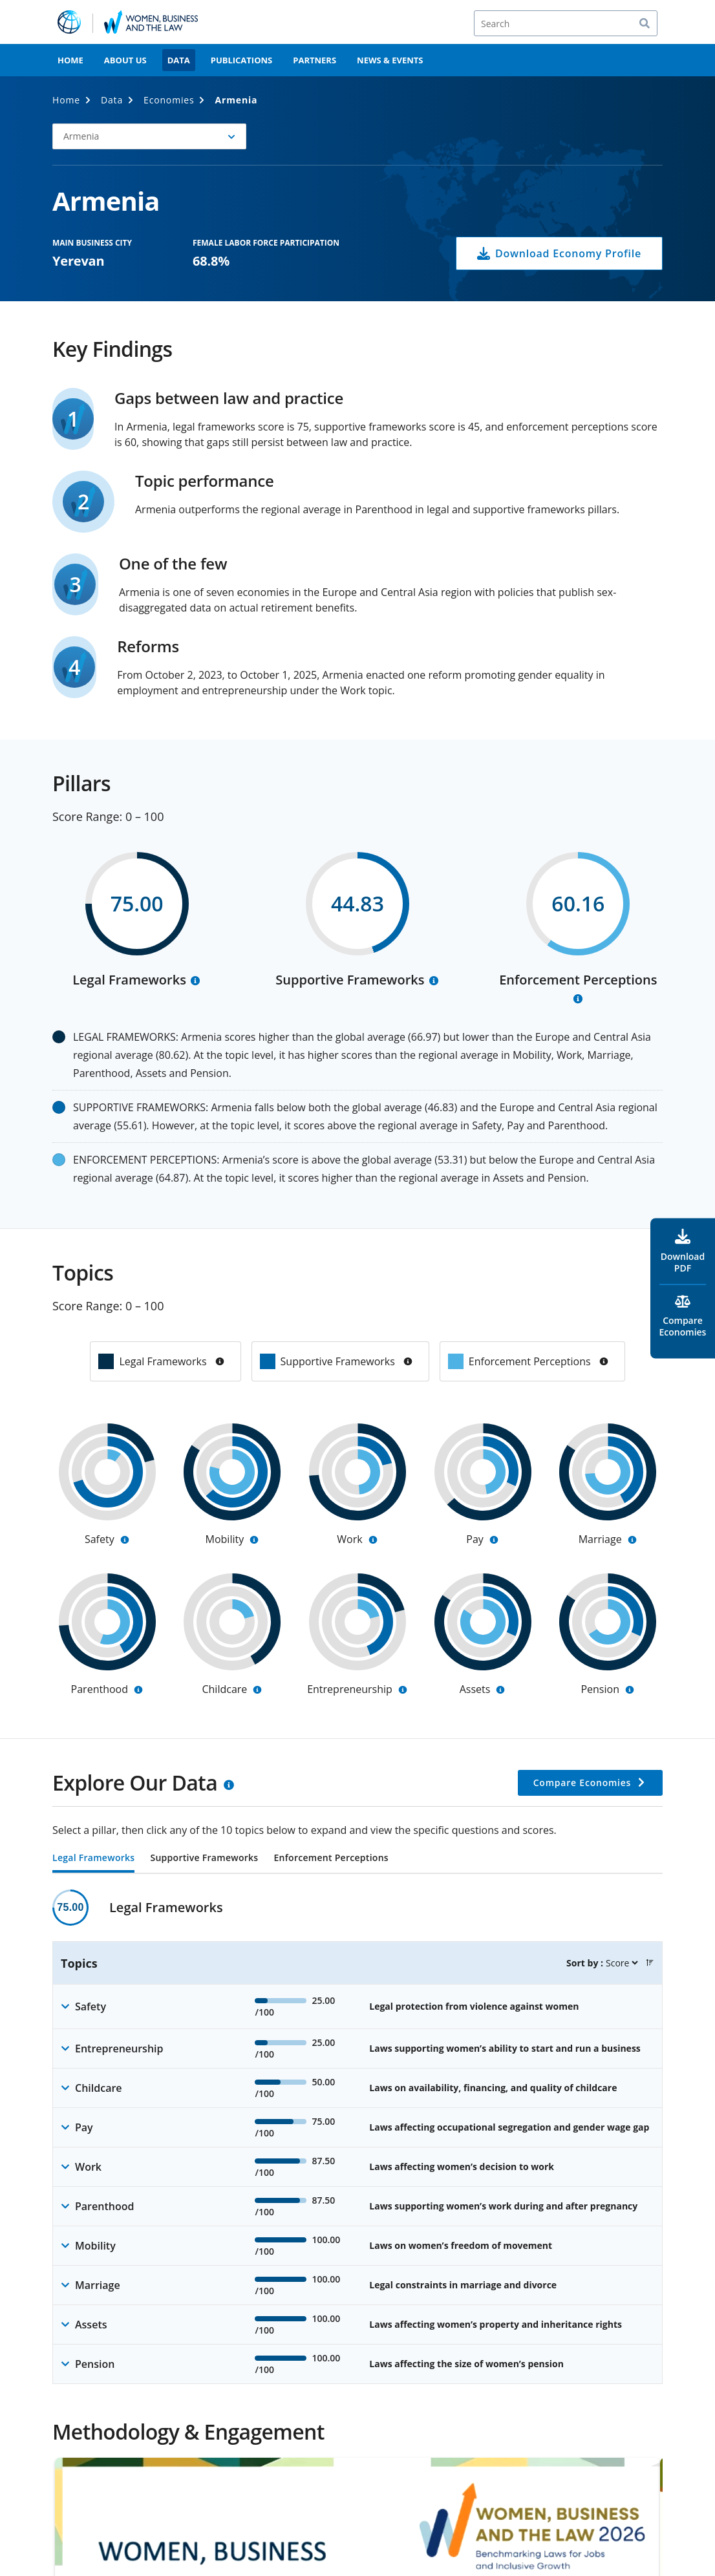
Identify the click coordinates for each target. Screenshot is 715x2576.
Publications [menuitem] (242, 60)
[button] (649, 1962)
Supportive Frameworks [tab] (204, 1858)
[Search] (565, 23)
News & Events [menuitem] (390, 60)
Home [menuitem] (70, 60)
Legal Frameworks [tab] (93, 1858)
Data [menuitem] (178, 60)
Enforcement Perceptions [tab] (330, 1858)
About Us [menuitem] (125, 60)
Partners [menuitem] (314, 60)
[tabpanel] (357, 2136)
